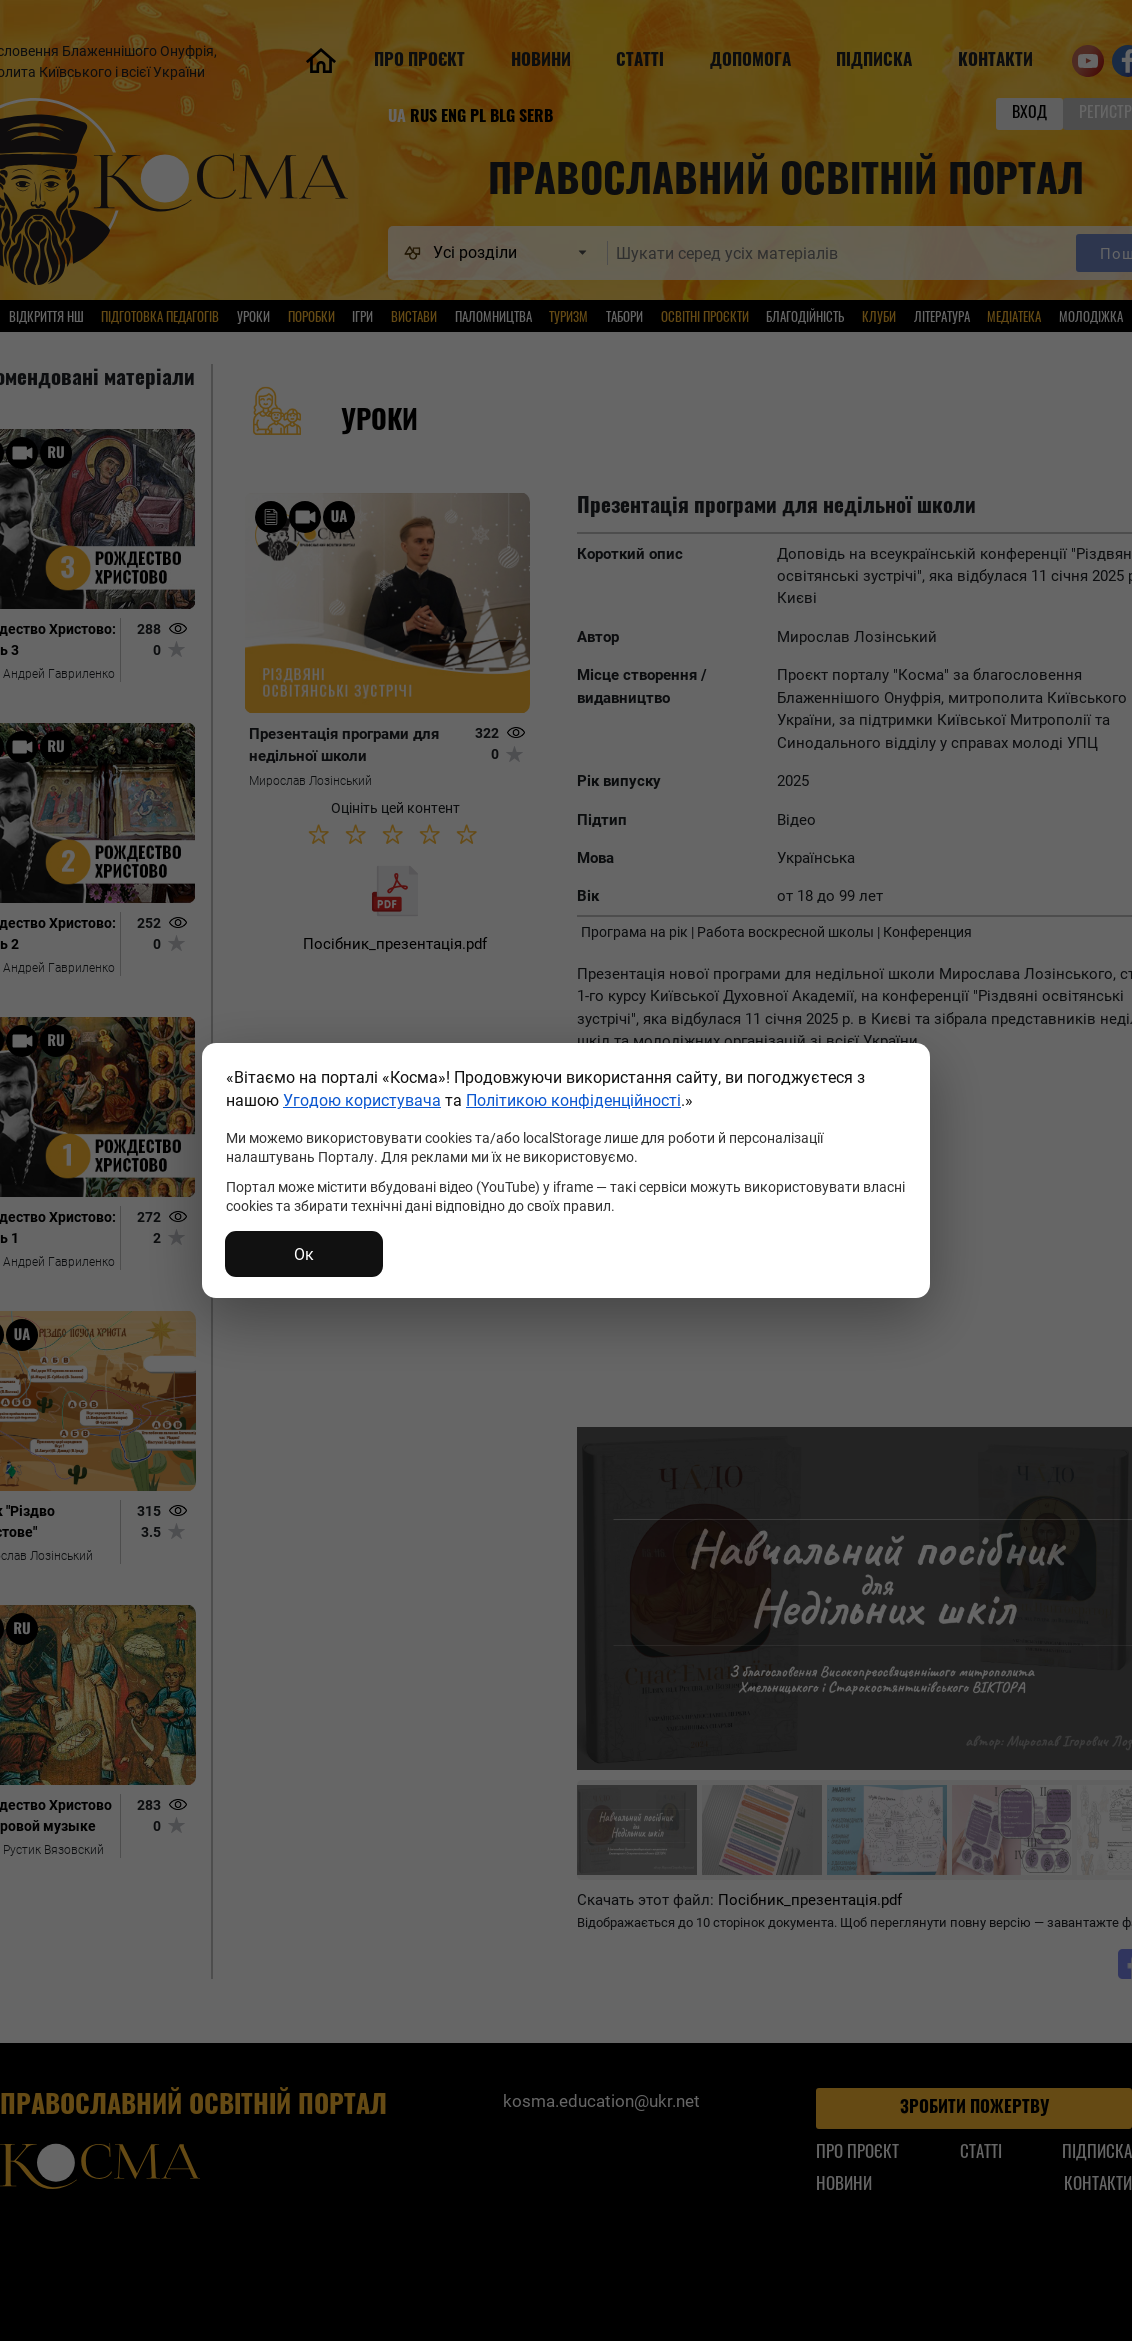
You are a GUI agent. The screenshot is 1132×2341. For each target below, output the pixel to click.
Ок (304, 1253)
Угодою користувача (362, 1099)
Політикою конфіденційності (573, 1099)
